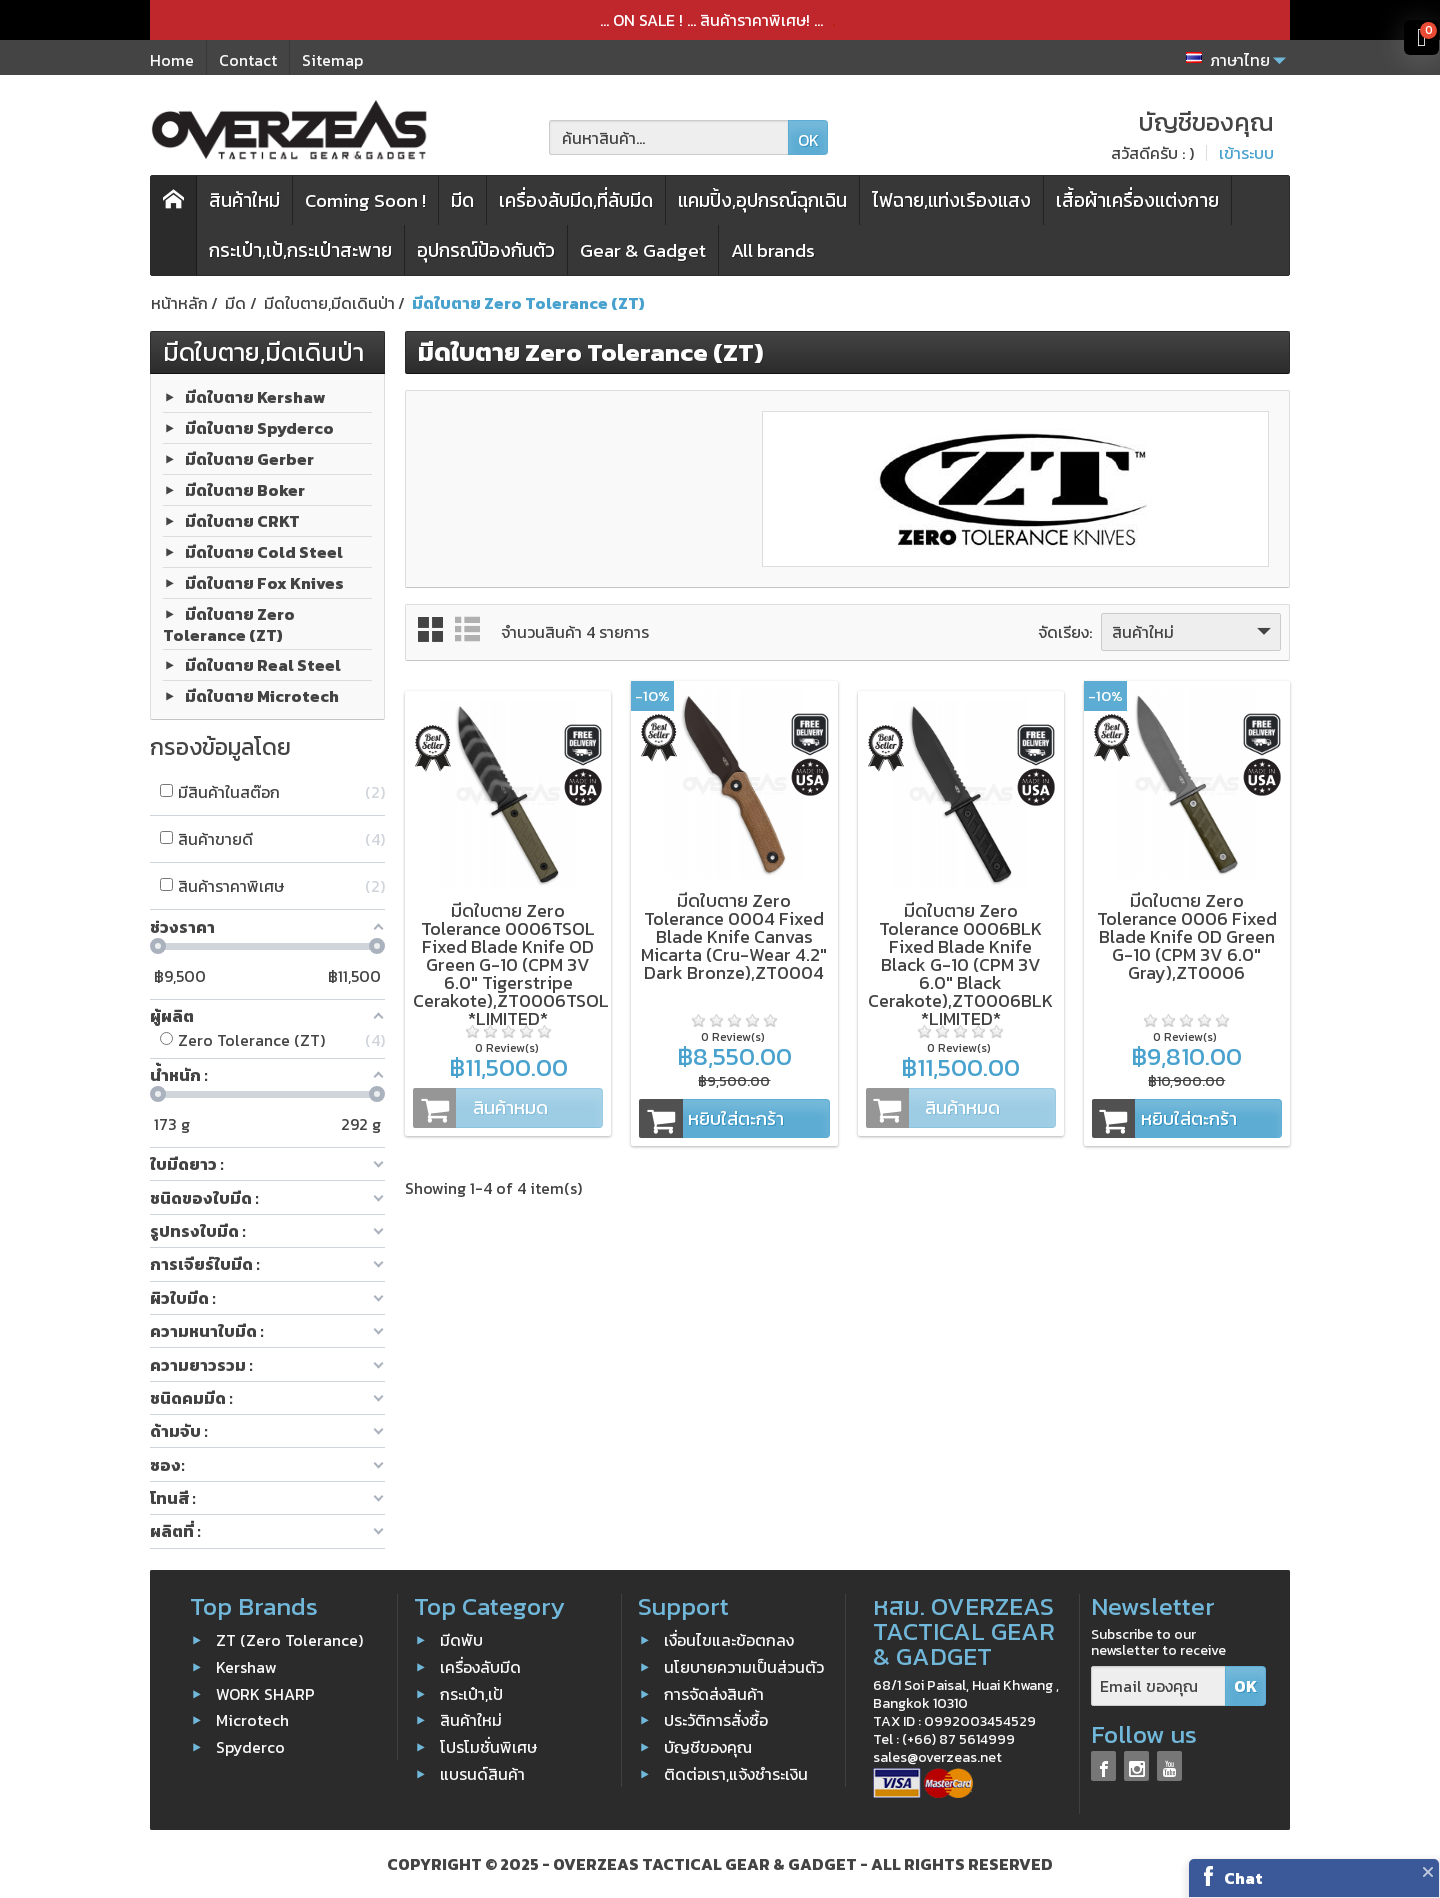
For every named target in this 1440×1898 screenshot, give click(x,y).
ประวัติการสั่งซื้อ (716, 1720)
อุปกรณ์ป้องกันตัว (486, 250)
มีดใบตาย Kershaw (255, 396)
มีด (462, 200)
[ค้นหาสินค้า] (669, 137)
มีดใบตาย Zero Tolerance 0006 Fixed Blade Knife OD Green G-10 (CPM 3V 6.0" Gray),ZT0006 (1187, 936)
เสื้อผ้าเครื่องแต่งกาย (1137, 200)
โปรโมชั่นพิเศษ (488, 1747)
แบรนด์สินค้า (482, 1774)
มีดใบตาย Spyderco (259, 427)
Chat (1243, 1878)
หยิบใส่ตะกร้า (711, 1119)
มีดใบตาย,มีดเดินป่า (263, 352)
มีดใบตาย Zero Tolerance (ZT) (229, 623)
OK (808, 140)
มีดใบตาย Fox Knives (264, 582)
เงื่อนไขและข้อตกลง (729, 1640)
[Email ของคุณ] (1158, 1686)
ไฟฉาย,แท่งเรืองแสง (951, 200)
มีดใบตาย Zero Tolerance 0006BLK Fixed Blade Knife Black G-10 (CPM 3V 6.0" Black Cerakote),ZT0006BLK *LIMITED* (960, 964)
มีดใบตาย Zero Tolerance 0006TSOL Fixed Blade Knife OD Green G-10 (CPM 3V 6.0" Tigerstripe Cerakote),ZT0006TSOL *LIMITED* (511, 964)
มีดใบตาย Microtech (262, 696)
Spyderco (250, 1747)
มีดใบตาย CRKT (242, 520)
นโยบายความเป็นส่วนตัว (744, 1667)
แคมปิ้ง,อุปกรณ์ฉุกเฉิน (762, 200)
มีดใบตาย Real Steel (263, 665)
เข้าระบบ (1246, 153)
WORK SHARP (265, 1693)
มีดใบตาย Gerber (249, 458)
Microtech (252, 1720)
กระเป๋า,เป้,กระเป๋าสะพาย (300, 250)
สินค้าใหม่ (244, 200)
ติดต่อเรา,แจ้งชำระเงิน (736, 1774)
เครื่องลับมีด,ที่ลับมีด (576, 200)
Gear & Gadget (643, 250)
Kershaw (246, 1667)
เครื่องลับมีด (480, 1667)
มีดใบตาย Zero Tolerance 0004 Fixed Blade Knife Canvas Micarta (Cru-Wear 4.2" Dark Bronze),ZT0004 (734, 936)
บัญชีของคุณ (708, 1747)
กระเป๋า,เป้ (471, 1693)
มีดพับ (461, 1640)
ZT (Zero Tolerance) (289, 1640)
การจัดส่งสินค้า (714, 1693)
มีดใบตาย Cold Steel (264, 551)
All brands (773, 250)
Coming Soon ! (365, 200)
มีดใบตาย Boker (245, 489)
